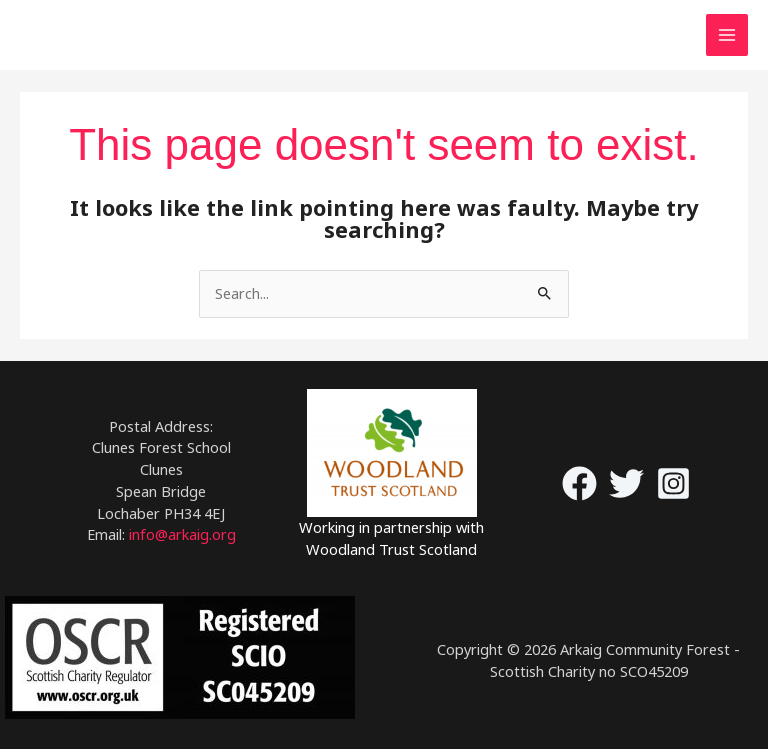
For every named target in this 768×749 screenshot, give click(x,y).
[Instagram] (673, 483)
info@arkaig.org (182, 534)
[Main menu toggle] (727, 35)
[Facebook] (579, 483)
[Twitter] (626, 483)
